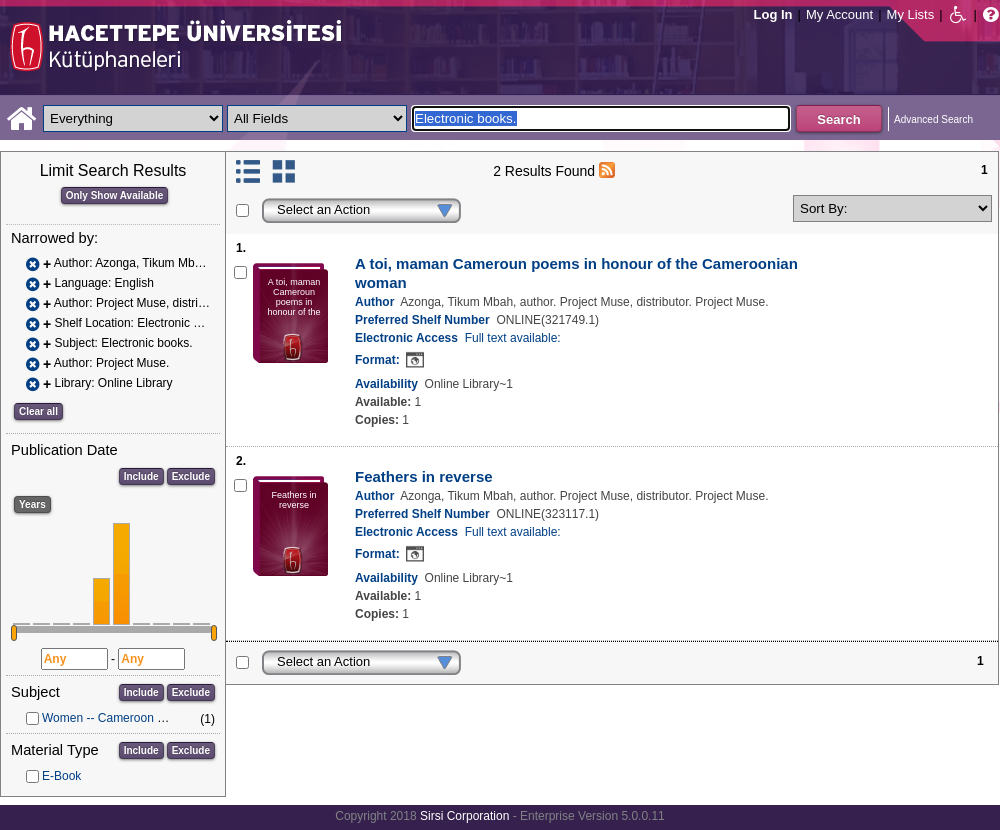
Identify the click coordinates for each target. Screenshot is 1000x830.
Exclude (191, 476)
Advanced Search (933, 119)
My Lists (911, 14)
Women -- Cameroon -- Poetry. (124, 718)
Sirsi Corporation (464, 816)
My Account (839, 14)
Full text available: (513, 338)
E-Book (61, 776)
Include (141, 476)
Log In (773, 14)
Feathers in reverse (424, 476)
